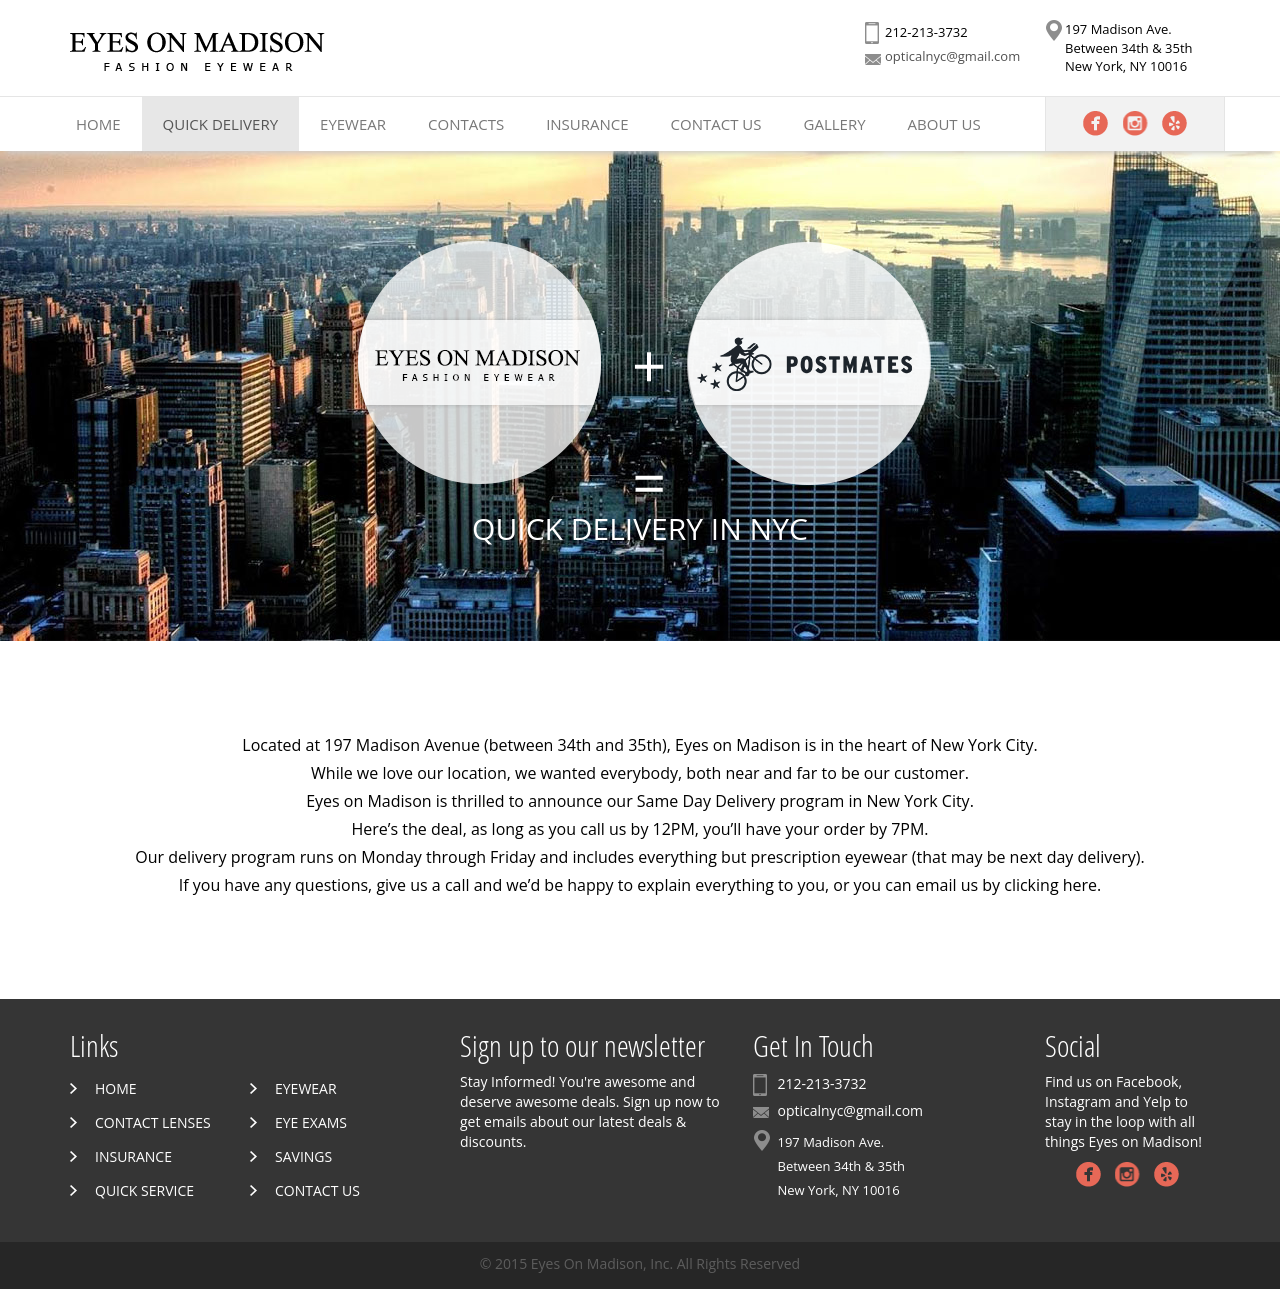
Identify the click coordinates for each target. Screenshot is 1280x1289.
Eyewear (353, 124)
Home (98, 124)
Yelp (1174, 123)
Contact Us (716, 124)
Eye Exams (311, 1122)
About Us (944, 124)
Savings (303, 1156)
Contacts (466, 124)
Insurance (587, 124)
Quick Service (144, 1190)
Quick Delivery (220, 124)
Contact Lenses (153, 1122)
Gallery (835, 124)
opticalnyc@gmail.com (952, 56)
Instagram (1135, 123)
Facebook (1095, 123)
